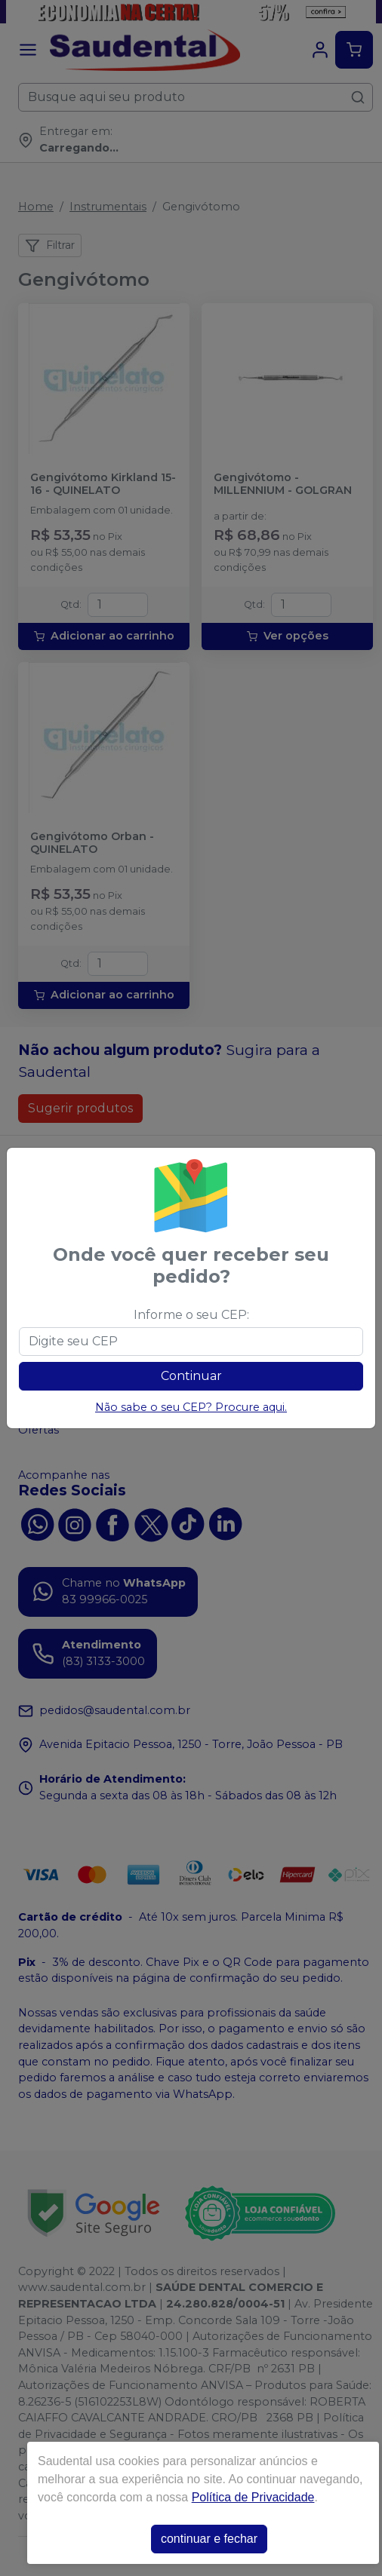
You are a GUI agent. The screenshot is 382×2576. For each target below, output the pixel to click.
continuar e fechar (209, 2538)
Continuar (191, 1376)
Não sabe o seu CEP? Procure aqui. (191, 1407)
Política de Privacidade (253, 2497)
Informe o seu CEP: (191, 1315)
